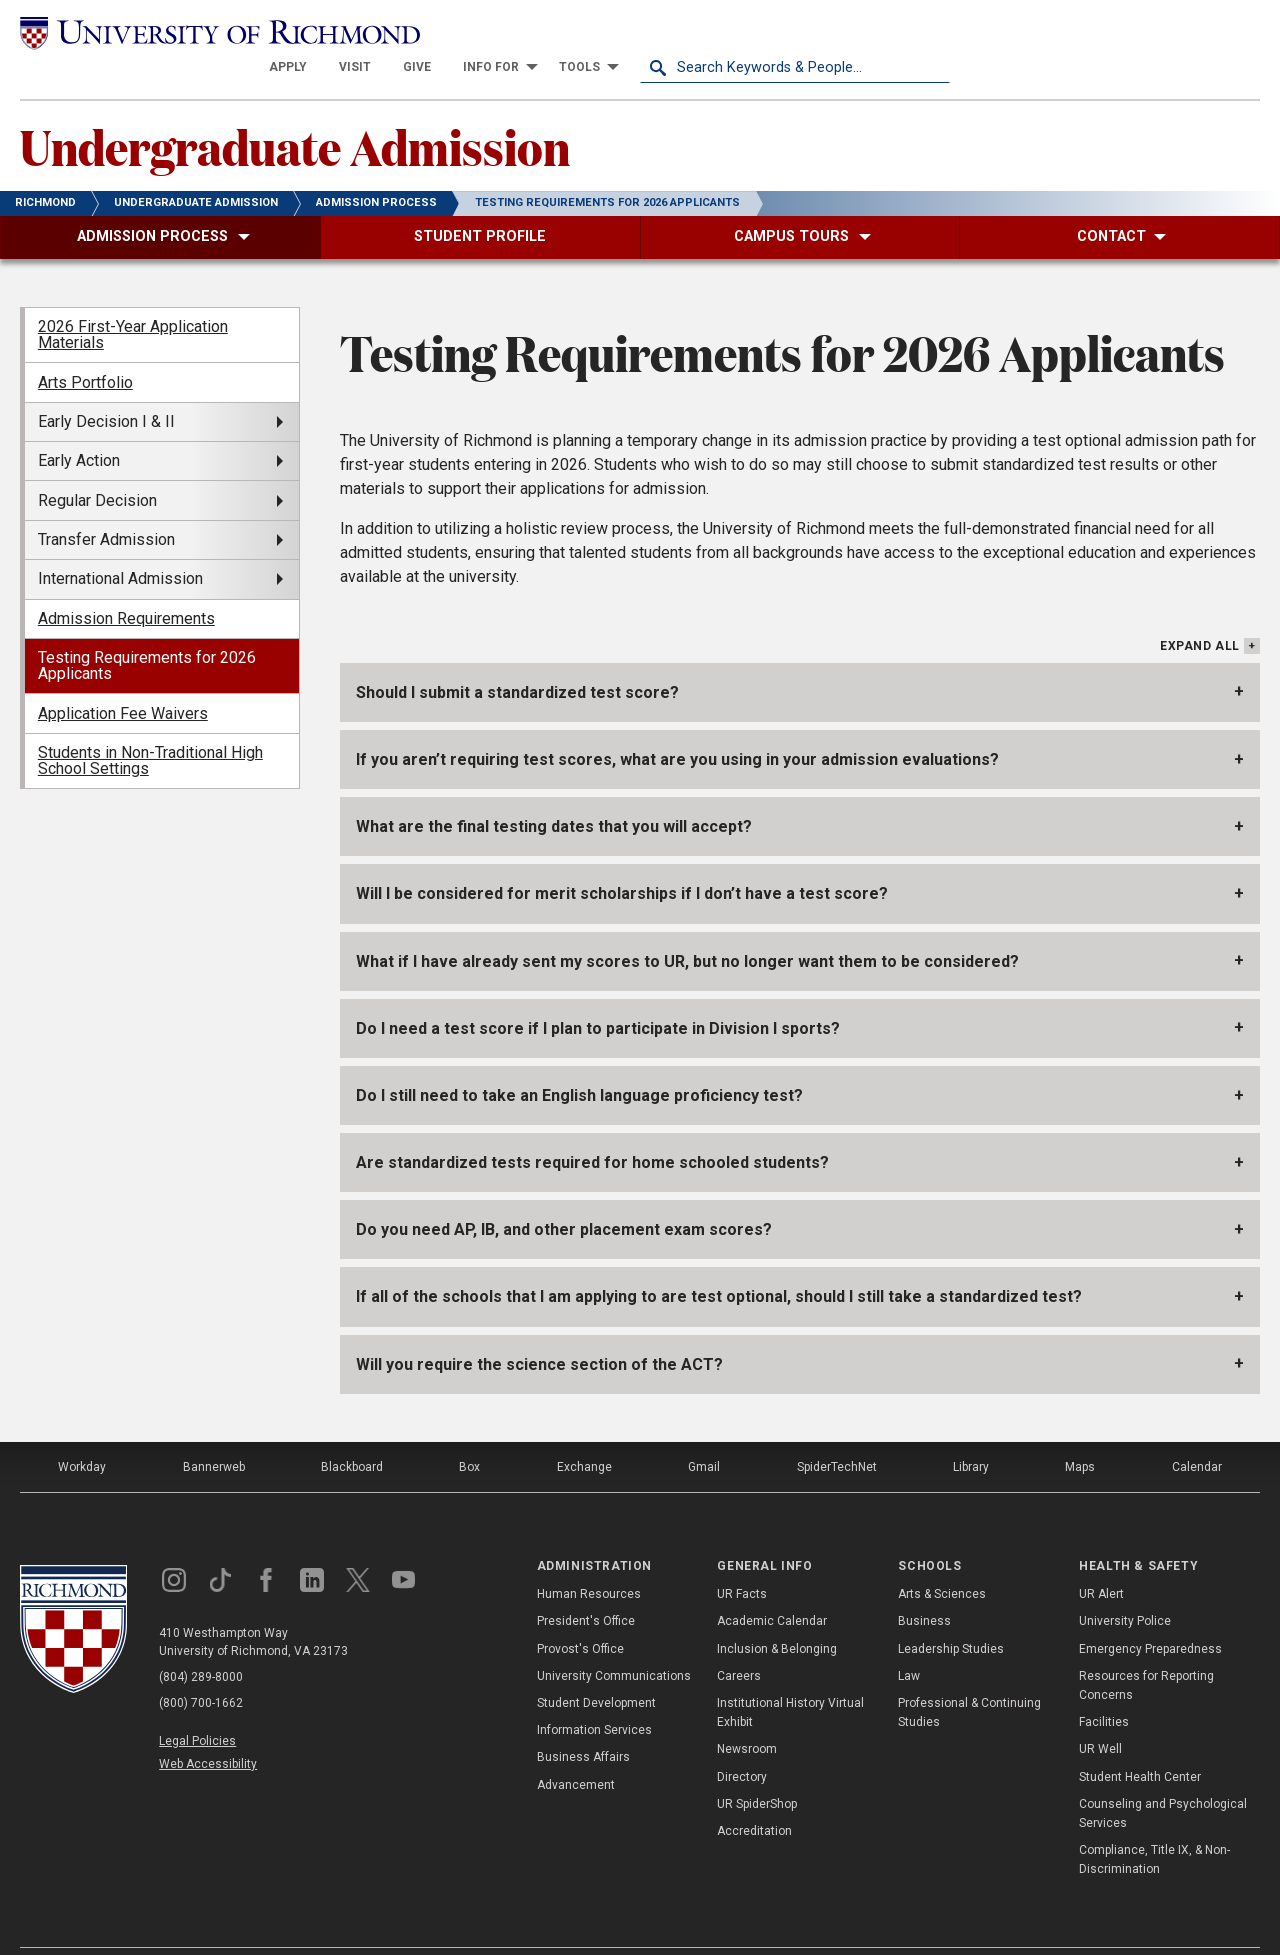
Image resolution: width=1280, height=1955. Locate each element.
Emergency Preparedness (1150, 1613)
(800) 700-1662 (201, 1668)
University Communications (614, 1641)
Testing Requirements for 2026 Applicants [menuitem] (147, 630)
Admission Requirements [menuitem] (126, 583)
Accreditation (754, 1796)
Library (971, 1432)
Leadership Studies (951, 1613)
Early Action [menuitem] (79, 425)
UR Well (1100, 1714)
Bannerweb (214, 1432)
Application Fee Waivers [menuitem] (123, 677)
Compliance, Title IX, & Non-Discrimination (1154, 1824)
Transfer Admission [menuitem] (106, 504)
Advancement (576, 1749)
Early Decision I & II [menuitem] (106, 386)
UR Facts (742, 1559)
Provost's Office (580, 1613)
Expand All (1200, 611)
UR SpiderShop (757, 1768)
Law (909, 1641)
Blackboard (352, 1432)
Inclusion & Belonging (777, 1613)
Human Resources (589, 1559)
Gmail (704, 1432)
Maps (1080, 1432)
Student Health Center (1140, 1741)
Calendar (1197, 1432)
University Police (1125, 1586)
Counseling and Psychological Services (1163, 1777)
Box (469, 1432)
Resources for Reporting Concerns (1146, 1650)
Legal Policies (197, 1706)
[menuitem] (598, 32)
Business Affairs (583, 1722)
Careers (739, 1641)
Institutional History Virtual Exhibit (790, 1677)
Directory (742, 1741)
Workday (82, 1432)
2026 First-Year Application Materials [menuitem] (133, 299)
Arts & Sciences (942, 1559)
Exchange (584, 1432)
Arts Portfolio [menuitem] (85, 346)
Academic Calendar (772, 1586)
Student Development (596, 1668)
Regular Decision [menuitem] (97, 464)
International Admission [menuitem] (120, 543)
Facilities (1104, 1687)
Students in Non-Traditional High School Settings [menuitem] (150, 725)
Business (924, 1586)
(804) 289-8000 (201, 1642)
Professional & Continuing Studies (969, 1677)
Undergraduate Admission (295, 111)
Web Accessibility (208, 1729)
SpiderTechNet (837, 1432)
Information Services (594, 1695)
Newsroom (747, 1714)
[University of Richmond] (175, 31)
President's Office (586, 1586)
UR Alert (1101, 1559)
